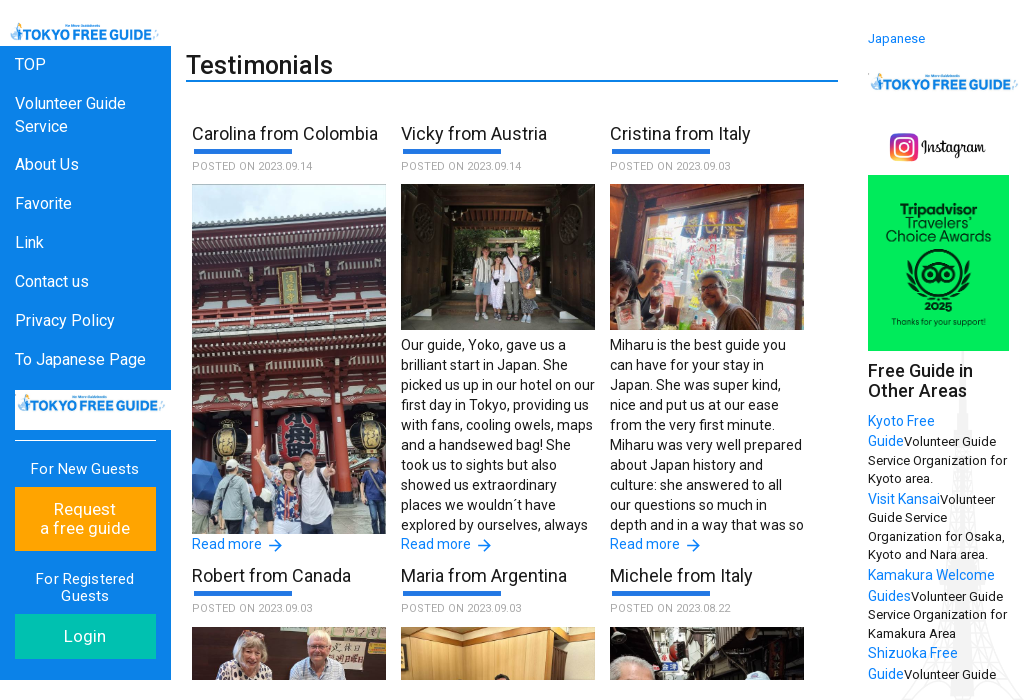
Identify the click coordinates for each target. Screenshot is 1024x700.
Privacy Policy (65, 320)
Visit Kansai (904, 499)
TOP (30, 64)
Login (85, 636)
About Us (47, 164)
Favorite (43, 203)
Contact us (52, 281)
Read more (227, 544)
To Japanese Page (80, 359)
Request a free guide (85, 518)
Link (29, 242)
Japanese (896, 38)
